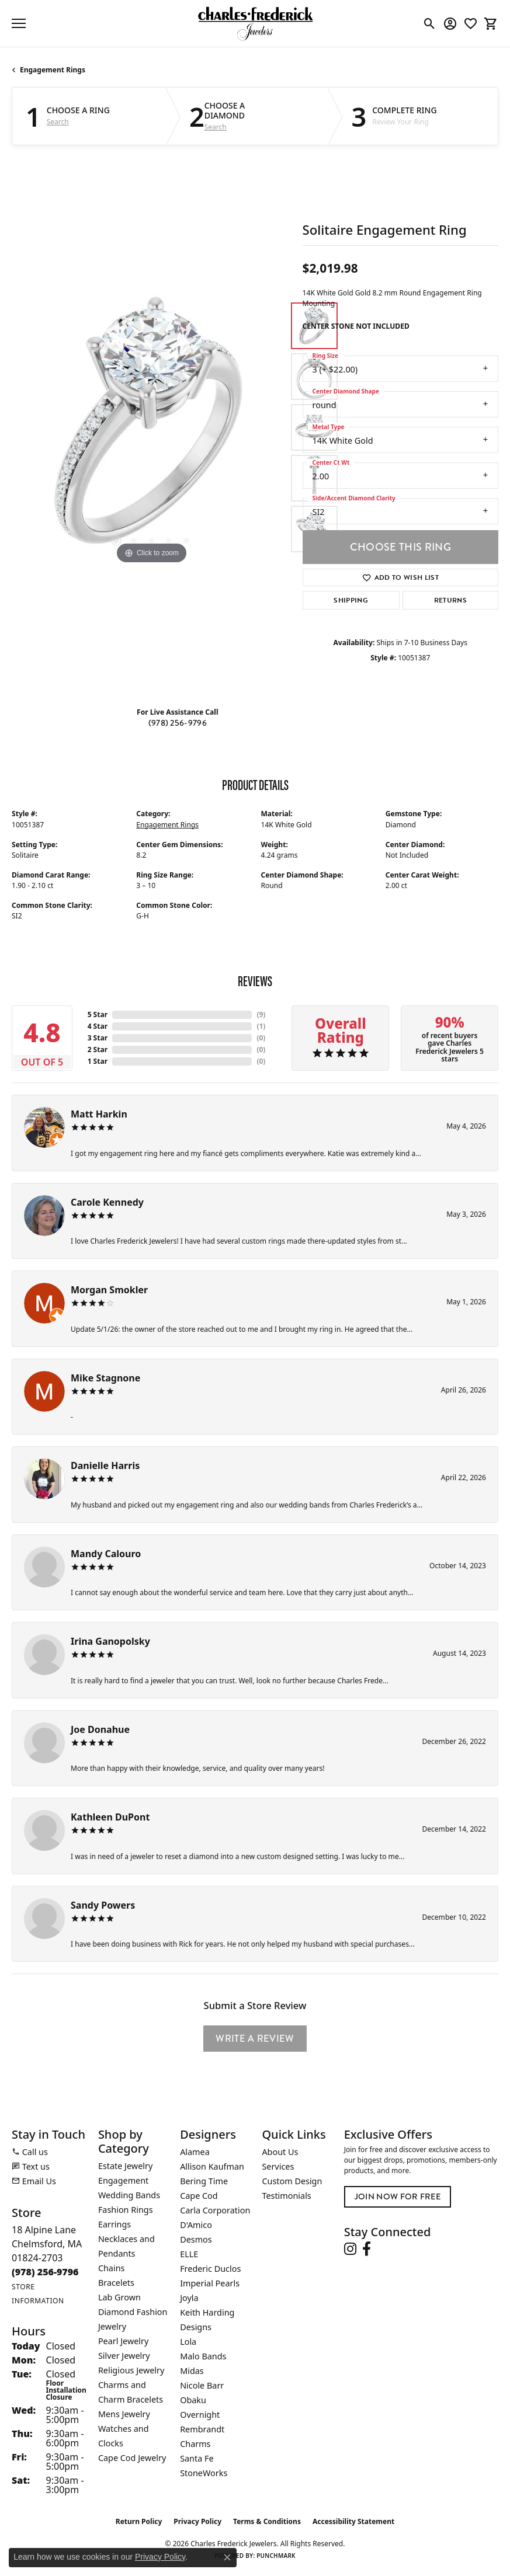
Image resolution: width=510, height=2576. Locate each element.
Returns (450, 600)
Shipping (351, 600)
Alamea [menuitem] (195, 2151)
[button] (429, 23)
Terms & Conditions (267, 2521)
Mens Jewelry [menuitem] (124, 2414)
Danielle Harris (105, 1465)
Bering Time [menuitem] (204, 2181)
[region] (151, 427)
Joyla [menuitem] (189, 2297)
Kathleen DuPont (110, 1817)
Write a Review (255, 2038)
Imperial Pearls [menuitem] (210, 2283)
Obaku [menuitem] (193, 2400)
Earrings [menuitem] (114, 2224)
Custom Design (292, 2181)
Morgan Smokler (109, 1289)
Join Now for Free (397, 2197)
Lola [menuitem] (188, 2341)
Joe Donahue (100, 1729)
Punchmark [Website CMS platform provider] (276, 2555)
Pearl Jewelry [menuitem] (123, 2341)
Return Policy (139, 2521)
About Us (280, 2151)
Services (278, 2166)
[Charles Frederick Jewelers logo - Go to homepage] (255, 23)
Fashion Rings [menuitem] (125, 2209)
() (260, 1014)
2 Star (97, 1049)
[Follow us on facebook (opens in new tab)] (366, 2249)
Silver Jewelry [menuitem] (124, 2355)
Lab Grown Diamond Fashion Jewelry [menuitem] (133, 2312)
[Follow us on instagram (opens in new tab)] (350, 2249)
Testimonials (286, 2195)
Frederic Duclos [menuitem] (210, 2268)
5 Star (97, 1014)
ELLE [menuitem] (189, 2254)
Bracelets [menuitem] (116, 2282)
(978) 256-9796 (177, 723)
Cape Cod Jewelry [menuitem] (132, 2457)
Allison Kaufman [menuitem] (212, 2166)
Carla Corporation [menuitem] (215, 2210)
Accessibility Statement (353, 2521)
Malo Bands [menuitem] (203, 2356)
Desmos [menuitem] (196, 2239)
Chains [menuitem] (111, 2268)
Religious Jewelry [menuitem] (131, 2370)
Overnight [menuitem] (200, 2414)
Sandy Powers (103, 1905)
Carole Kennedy (107, 1202)
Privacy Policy (197, 2521)
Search (58, 122)
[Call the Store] (45, 2271)
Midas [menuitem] (192, 2370)
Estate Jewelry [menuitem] (125, 2165)
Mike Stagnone (105, 1377)
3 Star (97, 1038)
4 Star (97, 1026)
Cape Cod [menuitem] (199, 2195)
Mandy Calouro (106, 1553)
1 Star (97, 1061)
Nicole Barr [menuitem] (202, 2385)
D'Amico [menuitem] (196, 2224)
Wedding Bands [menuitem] (129, 2195)
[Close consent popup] (227, 2557)
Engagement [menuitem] (123, 2180)
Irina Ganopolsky (110, 1641)
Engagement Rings (52, 70)
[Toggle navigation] (18, 23)
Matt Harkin (99, 1114)
